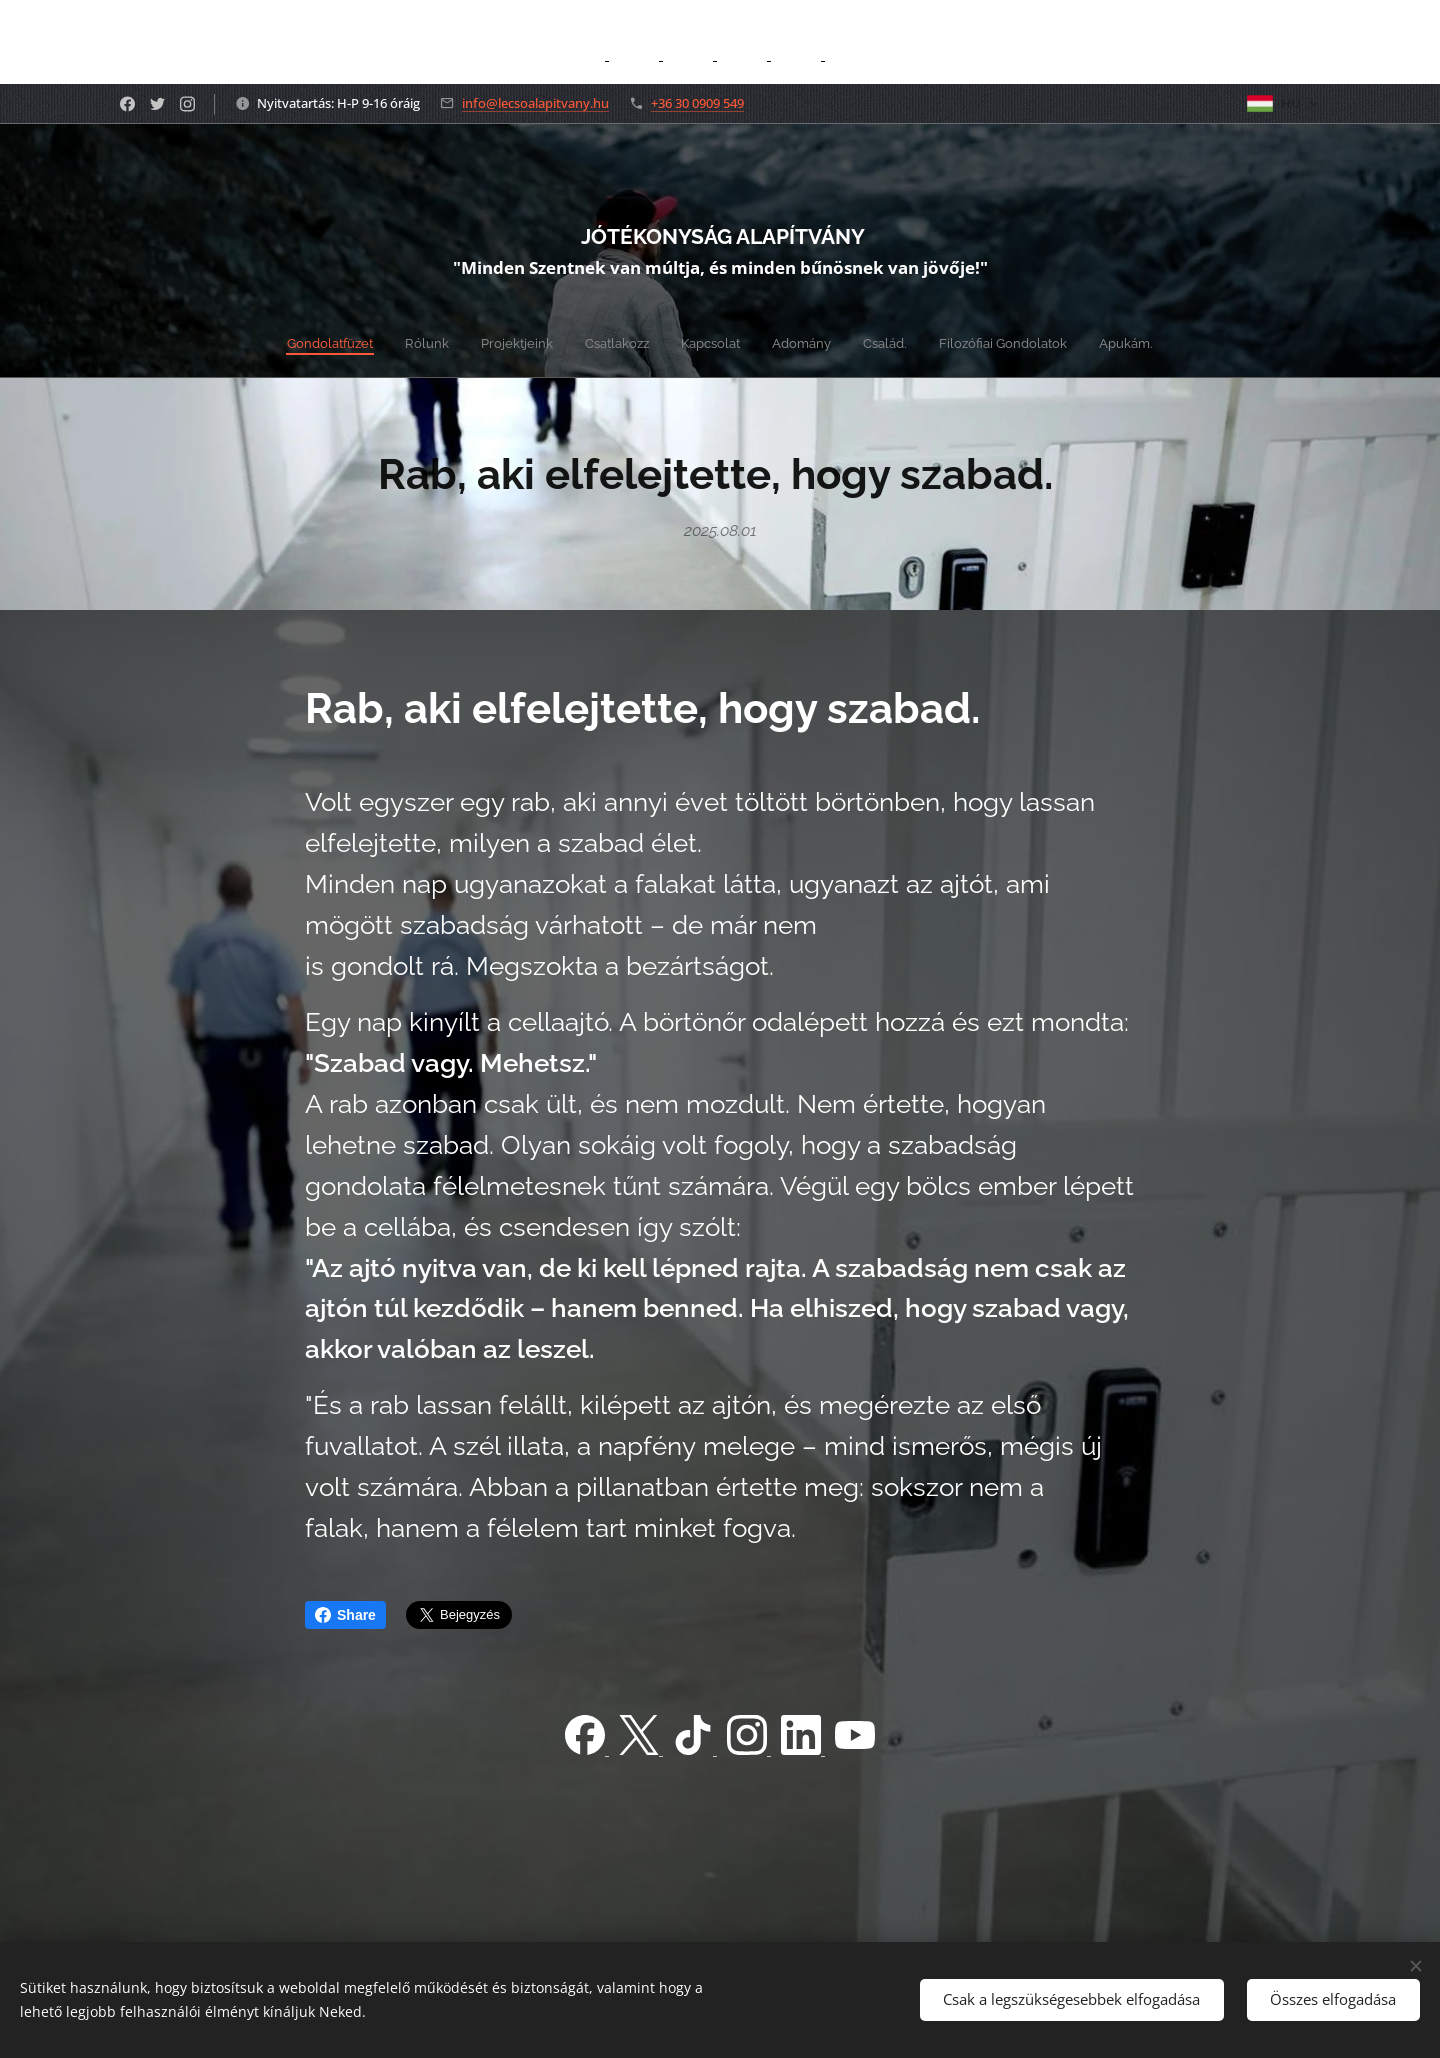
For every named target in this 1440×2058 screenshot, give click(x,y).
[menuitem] (600, 343)
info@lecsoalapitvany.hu (535, 103)
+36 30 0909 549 (697, 103)
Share (345, 1615)
